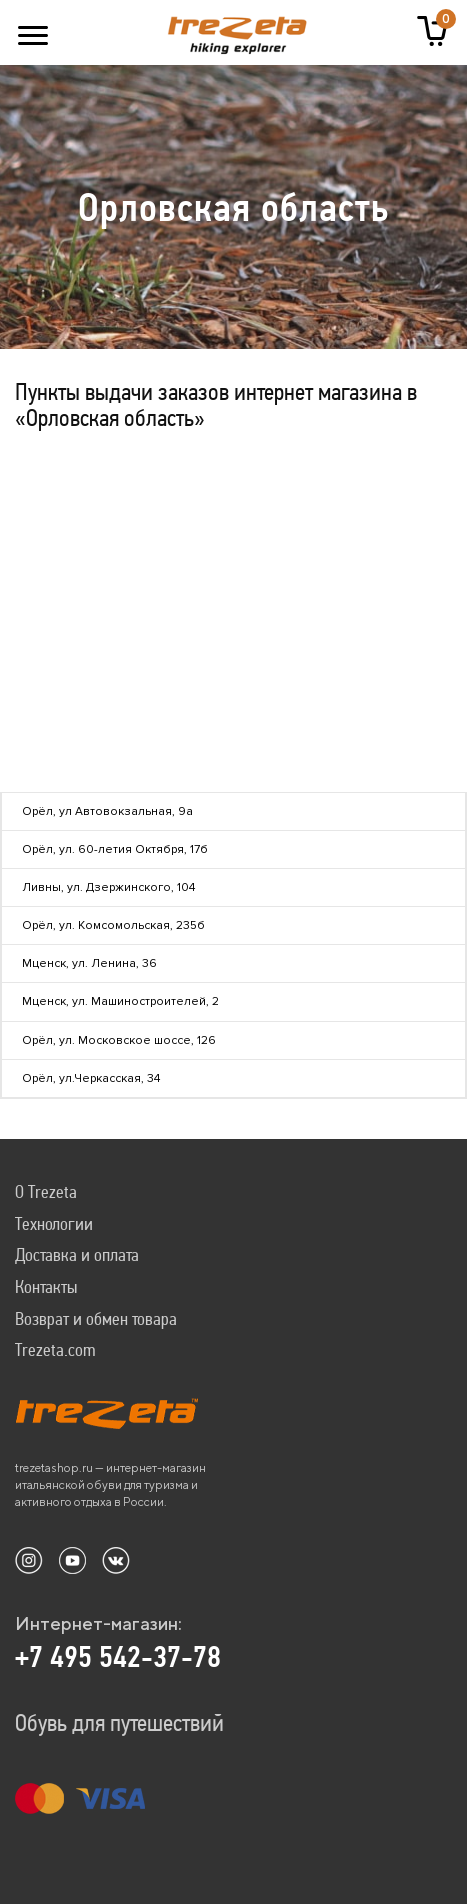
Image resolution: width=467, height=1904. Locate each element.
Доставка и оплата (77, 1254)
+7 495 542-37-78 (118, 1657)
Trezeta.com (55, 1349)
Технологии (54, 1223)
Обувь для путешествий (119, 1723)
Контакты (46, 1286)
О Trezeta (46, 1191)
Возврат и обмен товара (96, 1318)
